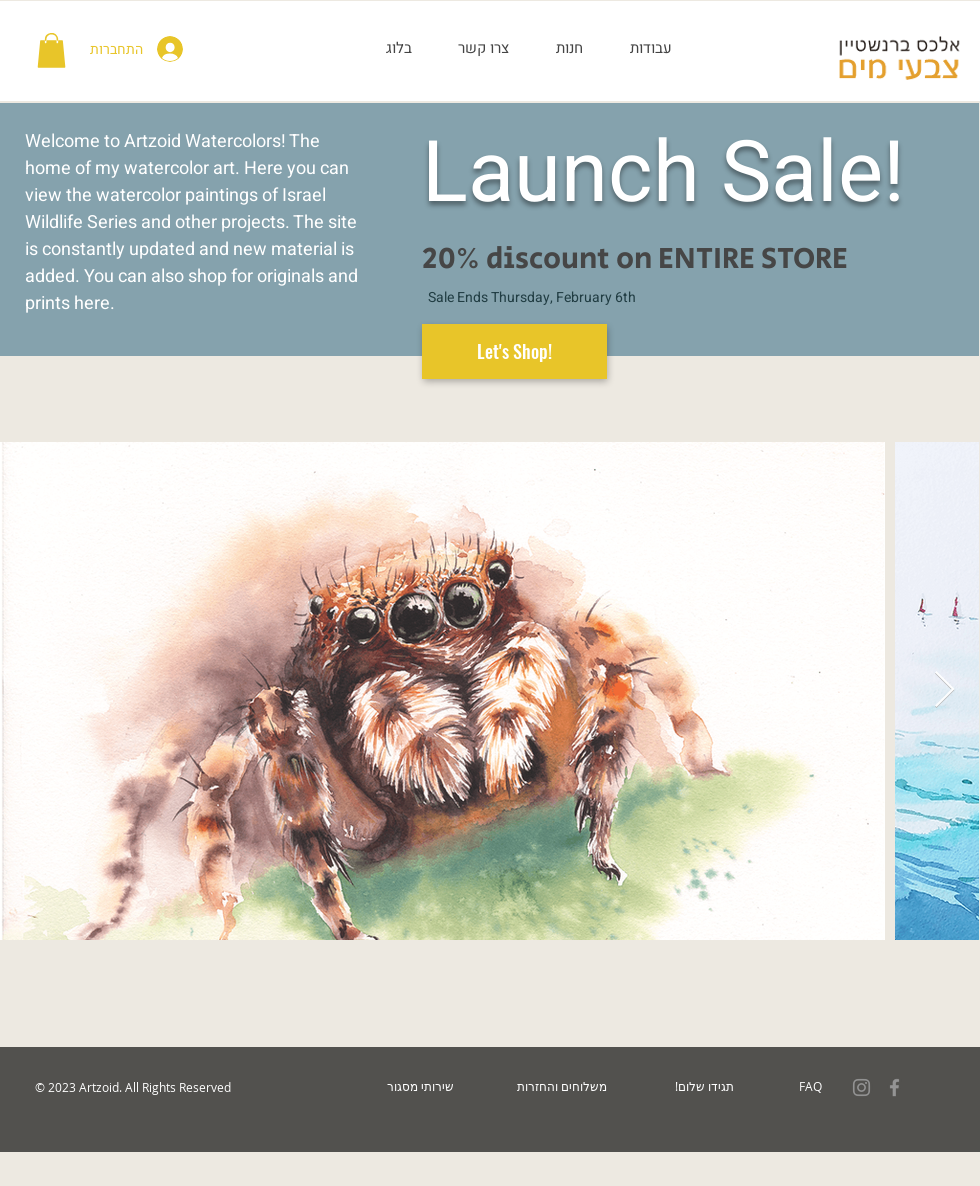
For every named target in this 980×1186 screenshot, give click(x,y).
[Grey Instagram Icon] (861, 1087)
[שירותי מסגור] (420, 1087)
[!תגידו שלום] (704, 1087)
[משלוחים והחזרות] (562, 1087)
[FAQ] (810, 1087)
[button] (51, 50)
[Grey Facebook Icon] (894, 1087)
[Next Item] (944, 690)
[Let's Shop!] (514, 351)
